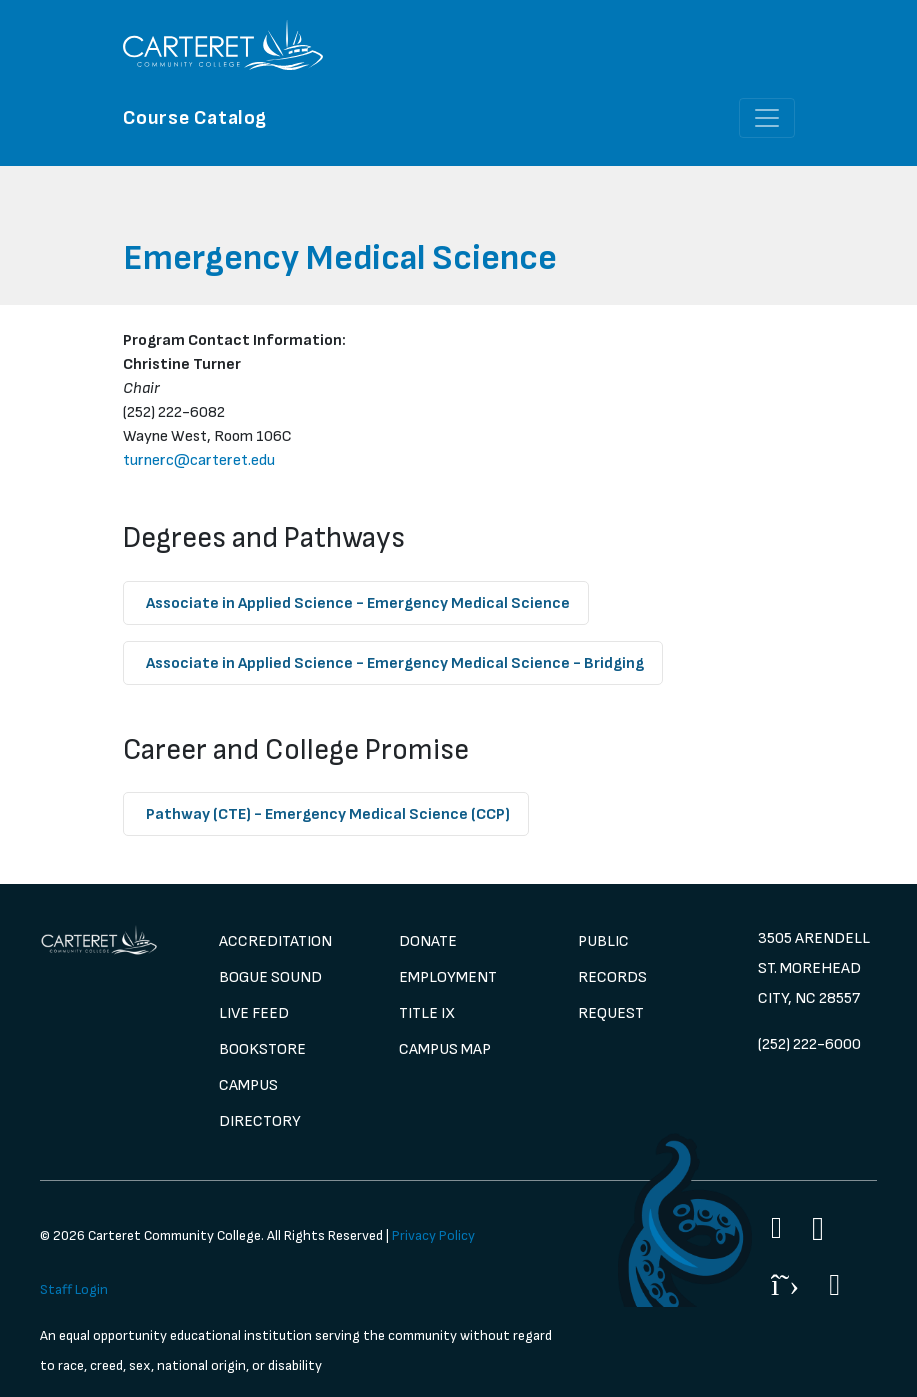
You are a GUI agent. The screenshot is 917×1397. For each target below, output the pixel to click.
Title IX (427, 1013)
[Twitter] (785, 1285)
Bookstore (262, 1049)
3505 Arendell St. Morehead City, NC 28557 (814, 968)
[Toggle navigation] (767, 118)
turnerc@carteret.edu (199, 460)
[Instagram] (818, 1229)
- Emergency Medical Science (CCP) (328, 814)
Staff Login (74, 1289)
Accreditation (275, 941)
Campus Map (445, 1049)
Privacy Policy (433, 1235)
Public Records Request (612, 977)
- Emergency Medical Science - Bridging (395, 663)
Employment (448, 977)
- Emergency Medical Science (358, 603)
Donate (428, 941)
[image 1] (99, 940)
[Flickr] (834, 1285)
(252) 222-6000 (809, 1044)
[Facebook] (776, 1228)
